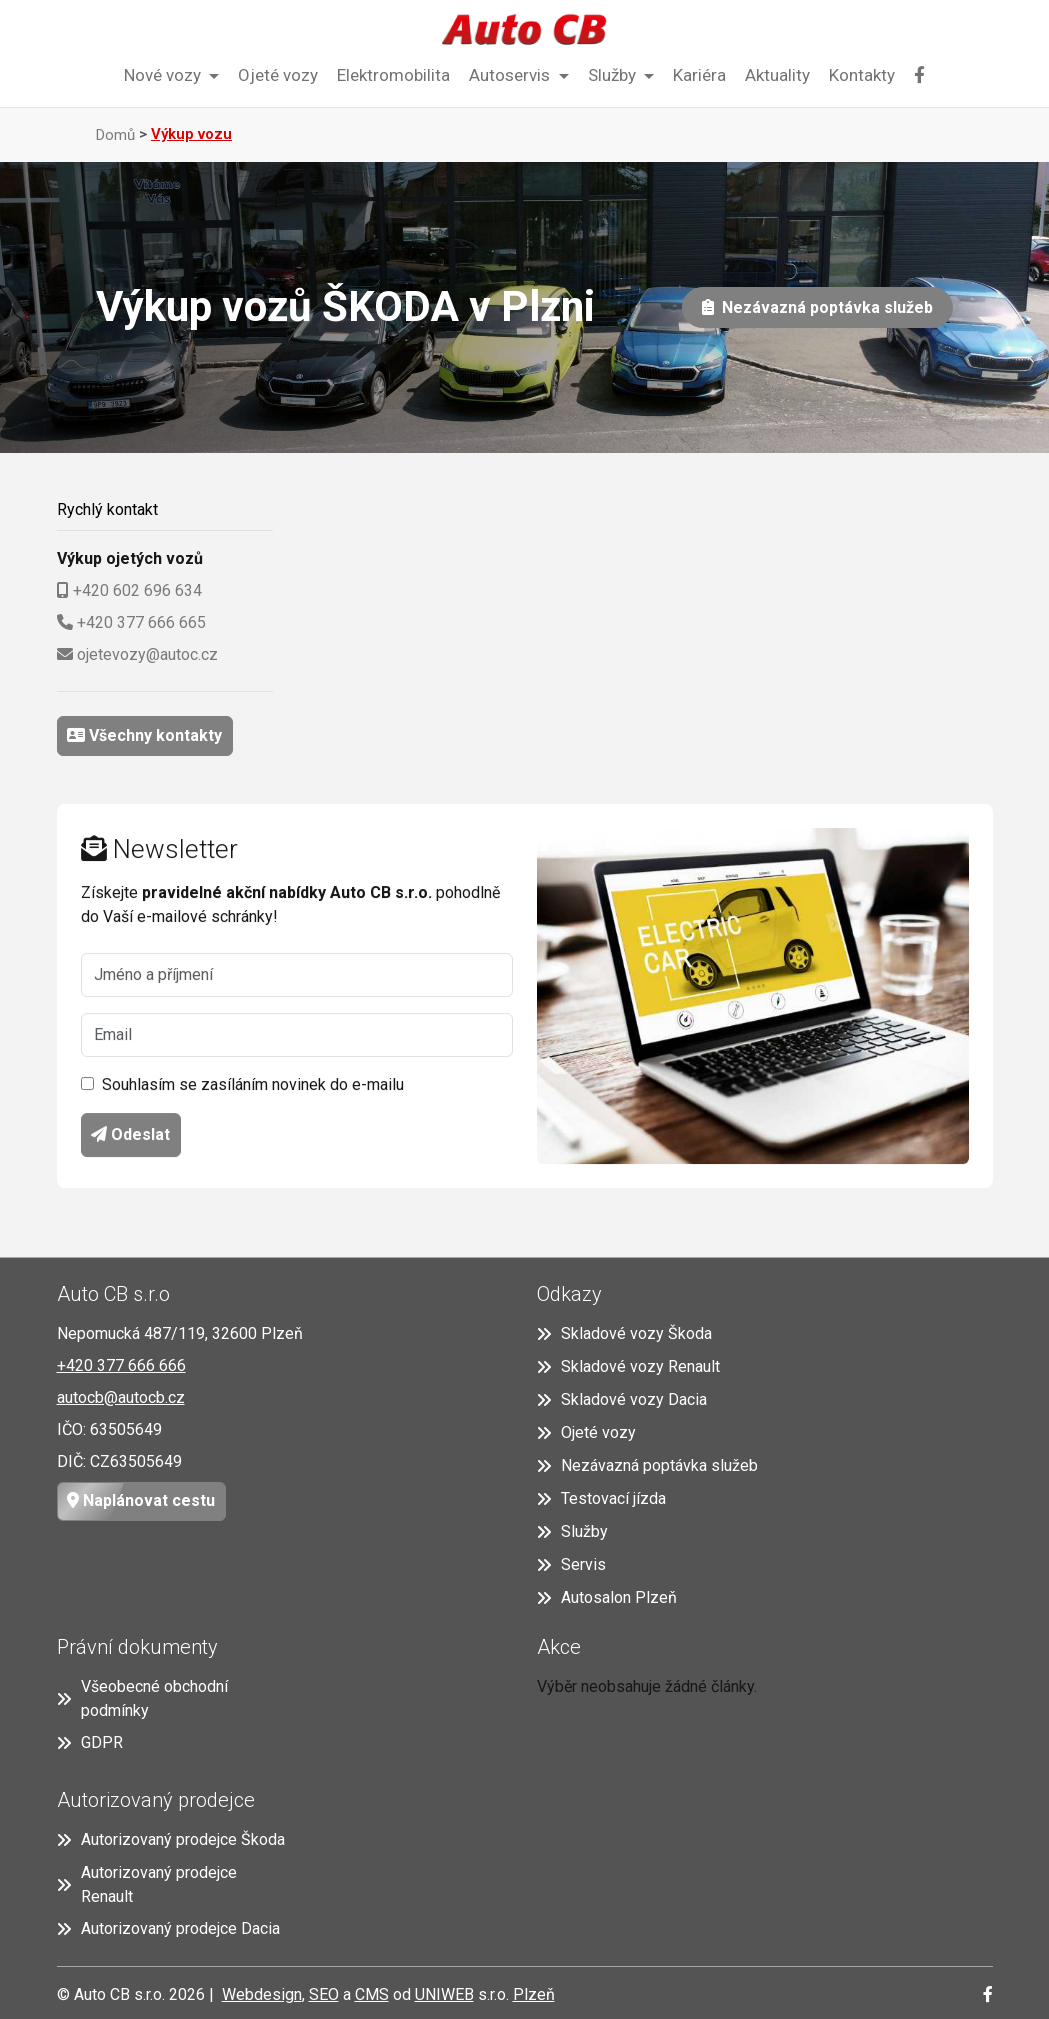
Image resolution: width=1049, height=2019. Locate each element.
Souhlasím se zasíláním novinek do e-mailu (253, 1085)
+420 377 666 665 (141, 622)
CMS (372, 1994)
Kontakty (862, 75)
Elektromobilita (393, 75)
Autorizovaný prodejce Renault (147, 1884)
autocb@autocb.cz (121, 1397)
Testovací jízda (601, 1498)
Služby (572, 1531)
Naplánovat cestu (136, 1501)
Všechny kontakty (153, 735)
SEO (324, 1994)
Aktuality (777, 75)
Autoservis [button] (511, 75)
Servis (571, 1564)
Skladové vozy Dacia (622, 1399)
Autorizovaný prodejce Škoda (171, 1839)
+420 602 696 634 (137, 590)
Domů (115, 135)
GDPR (90, 1742)
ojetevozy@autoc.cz (147, 654)
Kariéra (699, 75)
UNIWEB (444, 1994)
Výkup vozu (191, 134)
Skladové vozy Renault (628, 1366)
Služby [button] (614, 75)
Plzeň (534, 1994)
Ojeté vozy (278, 75)
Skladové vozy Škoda (624, 1333)
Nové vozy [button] (164, 75)
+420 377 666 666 (121, 1365)
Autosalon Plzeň (607, 1597)
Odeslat (130, 1135)
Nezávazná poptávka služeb (823, 307)
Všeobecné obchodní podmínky (142, 1698)
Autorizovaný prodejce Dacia (168, 1928)
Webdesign (262, 1994)
